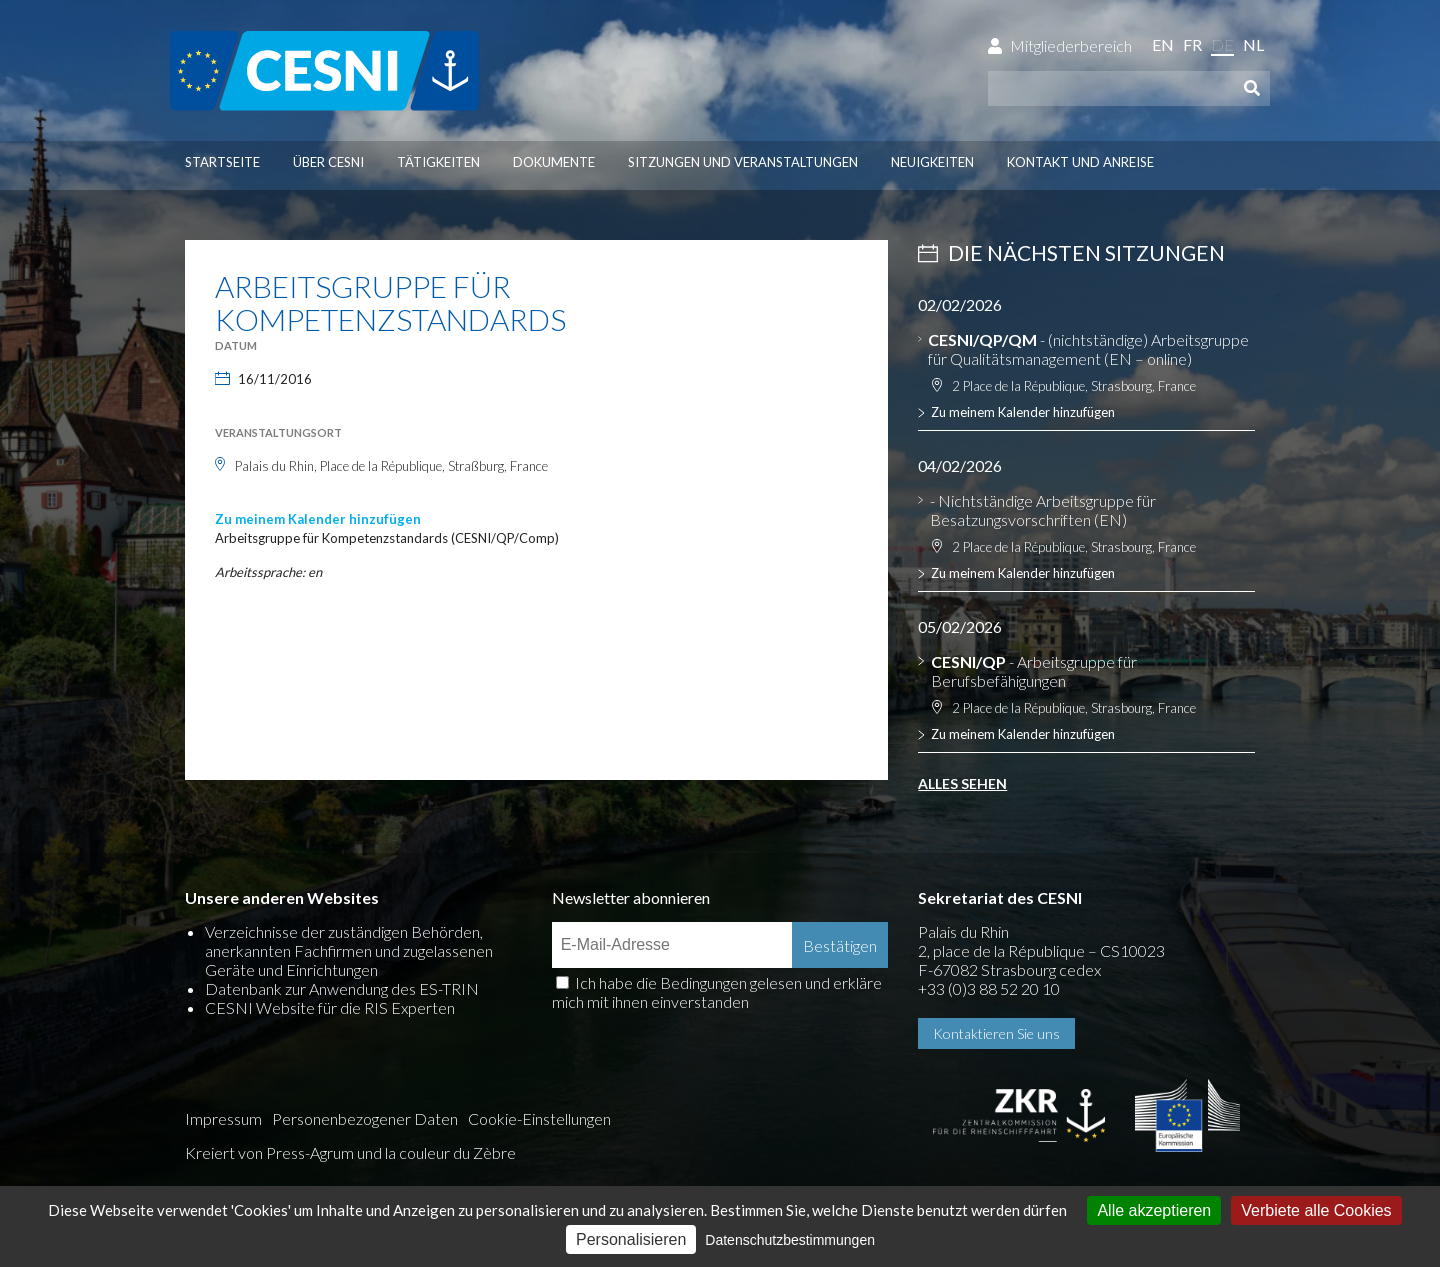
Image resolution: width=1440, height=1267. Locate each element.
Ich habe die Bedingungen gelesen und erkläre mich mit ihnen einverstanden (717, 992)
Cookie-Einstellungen (539, 1118)
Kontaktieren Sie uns (996, 1033)
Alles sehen (962, 783)
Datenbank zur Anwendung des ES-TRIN (342, 988)
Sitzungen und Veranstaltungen (743, 162)
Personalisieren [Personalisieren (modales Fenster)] (631, 1239)
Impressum (223, 1118)
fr (1192, 44)
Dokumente (554, 162)
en (1163, 44)
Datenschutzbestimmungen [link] (790, 1240)
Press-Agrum (310, 1152)
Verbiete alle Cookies (1316, 1210)
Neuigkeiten (932, 162)
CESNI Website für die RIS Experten (330, 1007)
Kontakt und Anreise (1080, 162)
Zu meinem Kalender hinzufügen (318, 519)
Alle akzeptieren (1154, 1210)
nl (1253, 44)
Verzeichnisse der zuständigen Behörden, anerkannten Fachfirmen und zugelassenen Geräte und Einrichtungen (349, 950)
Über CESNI (328, 162)
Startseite (222, 162)
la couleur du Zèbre (450, 1152)
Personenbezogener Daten (365, 1118)
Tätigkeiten (438, 162)
